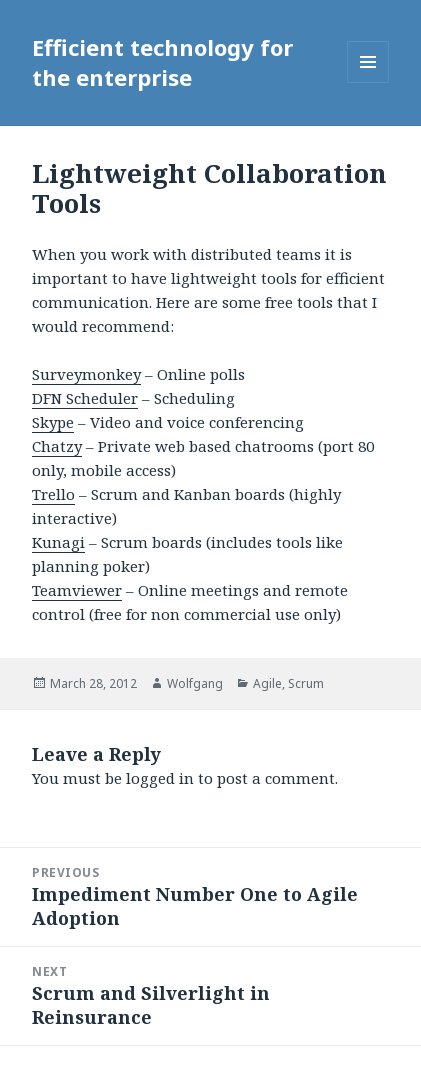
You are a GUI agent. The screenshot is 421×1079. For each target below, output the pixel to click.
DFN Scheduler (85, 398)
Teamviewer (77, 590)
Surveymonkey (86, 374)
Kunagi (58, 542)
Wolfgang (195, 683)
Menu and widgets (368, 82)
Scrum (306, 683)
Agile (267, 683)
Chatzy (57, 446)
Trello (53, 494)
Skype (53, 422)
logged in (160, 778)
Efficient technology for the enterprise (162, 62)
